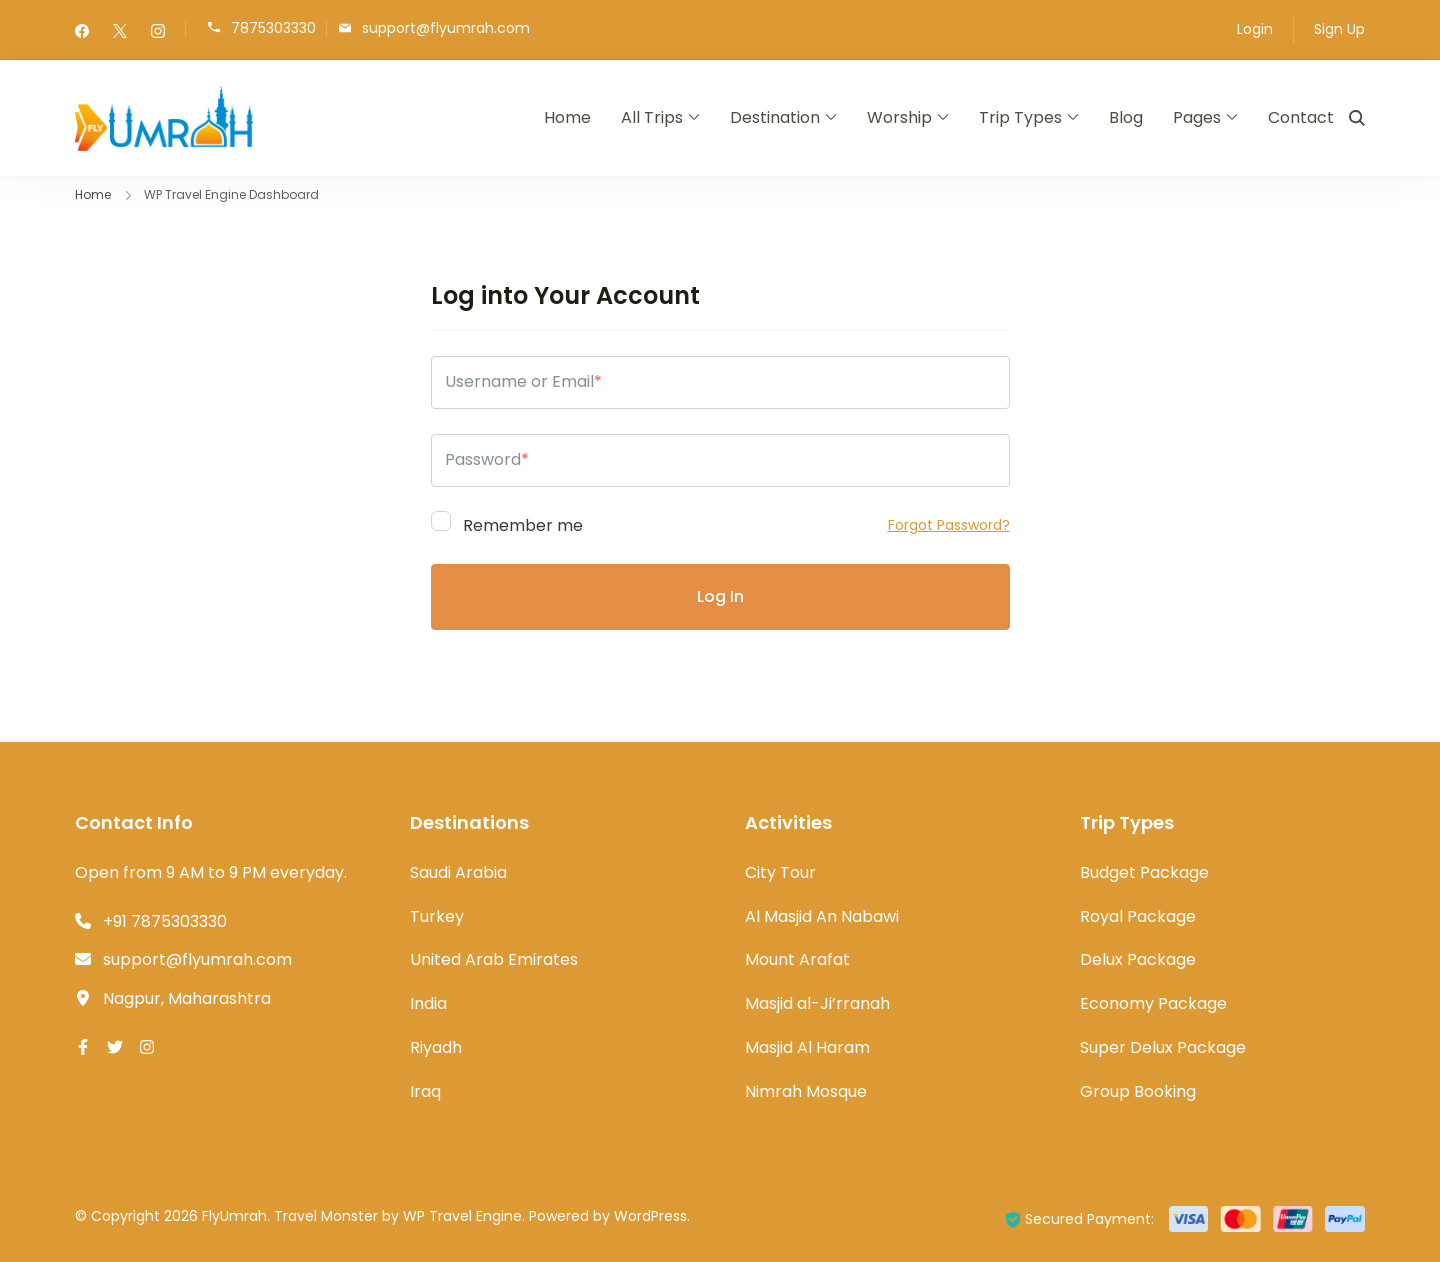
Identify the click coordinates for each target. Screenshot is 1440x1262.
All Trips (652, 117)
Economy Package (1153, 1003)
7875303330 (273, 27)
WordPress (650, 1216)
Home (567, 117)
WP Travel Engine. (464, 1216)
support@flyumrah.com (446, 27)
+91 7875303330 (165, 921)
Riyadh (436, 1047)
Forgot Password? (949, 525)
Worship (899, 117)
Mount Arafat (797, 959)
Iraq (425, 1091)
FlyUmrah (234, 1216)
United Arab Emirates (494, 959)
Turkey (437, 916)
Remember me (507, 522)
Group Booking (1138, 1091)
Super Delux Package (1163, 1047)
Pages (1197, 117)
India (428, 1003)
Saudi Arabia (458, 872)
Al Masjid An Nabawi (822, 916)
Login (1255, 29)
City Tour (780, 872)
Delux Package (1138, 959)
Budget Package (1144, 872)
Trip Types (1020, 117)
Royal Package (1138, 916)
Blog (1126, 117)
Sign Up (1339, 29)
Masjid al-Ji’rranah (817, 1003)
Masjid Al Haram (807, 1047)
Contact (1301, 117)
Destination (775, 117)
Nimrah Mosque (806, 1091)
